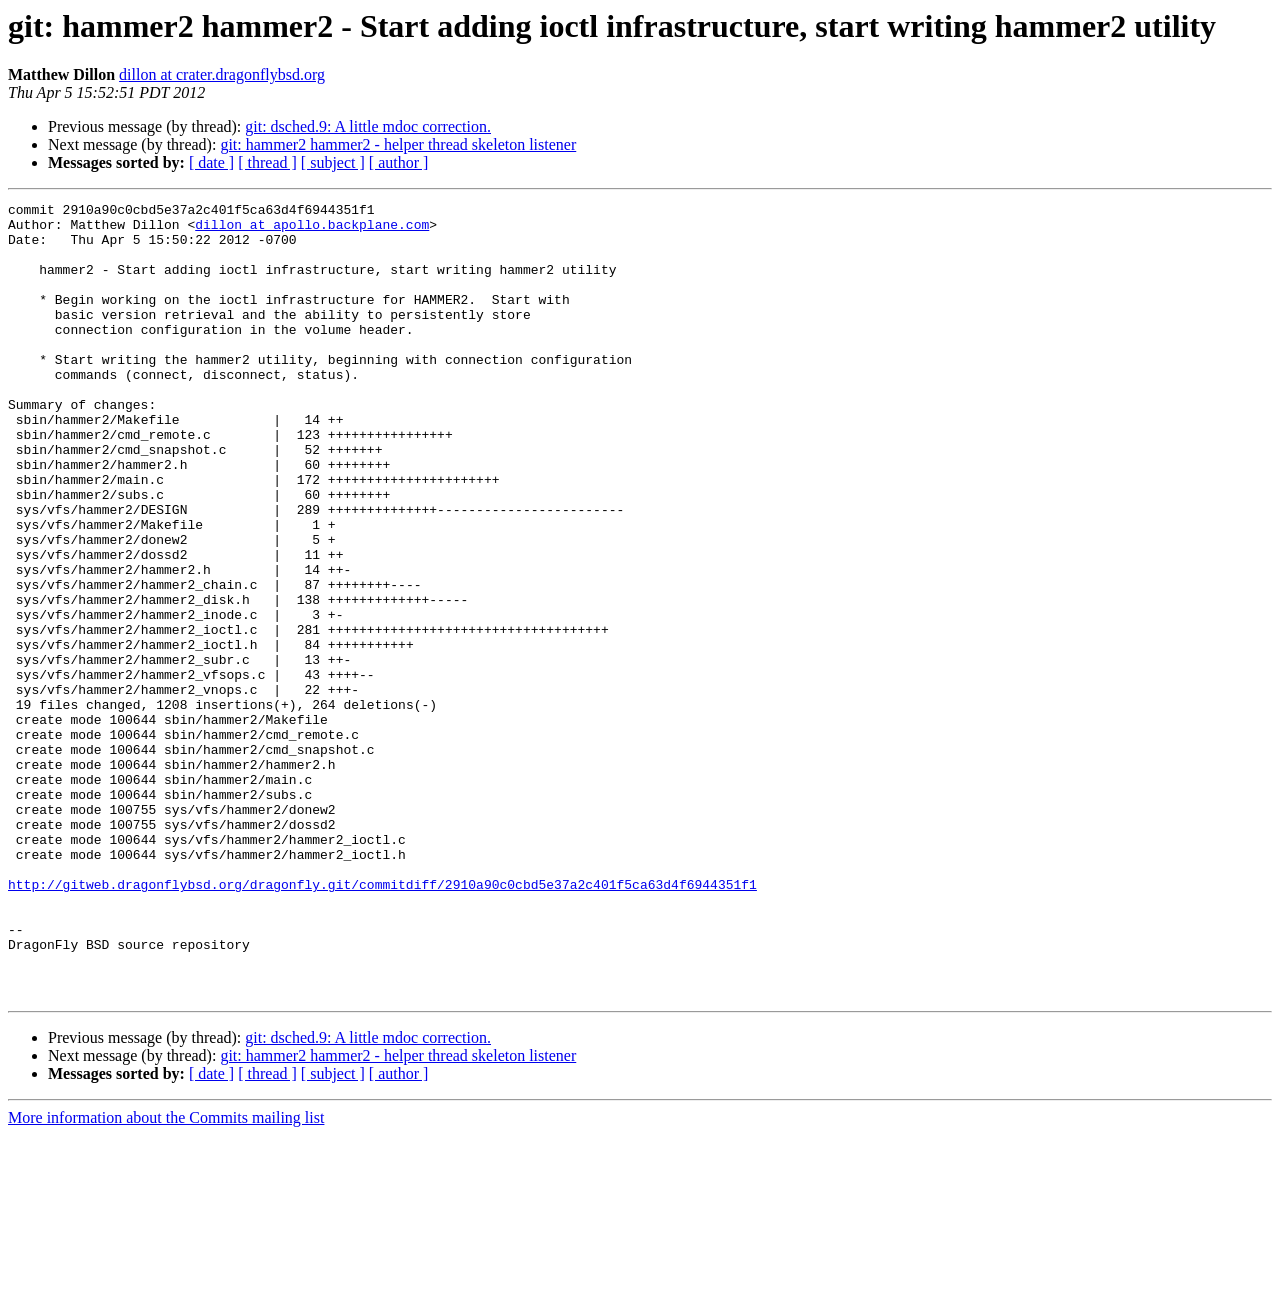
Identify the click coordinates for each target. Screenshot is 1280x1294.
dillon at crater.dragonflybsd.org (222, 74)
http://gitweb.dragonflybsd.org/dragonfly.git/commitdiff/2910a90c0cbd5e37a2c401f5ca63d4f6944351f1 (382, 1022)
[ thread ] (267, 162)
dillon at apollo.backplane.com (312, 230)
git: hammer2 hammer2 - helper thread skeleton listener (398, 144)
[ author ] (399, 162)
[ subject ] (333, 162)
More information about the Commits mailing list (166, 1276)
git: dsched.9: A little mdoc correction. (368, 126)
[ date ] (211, 162)
